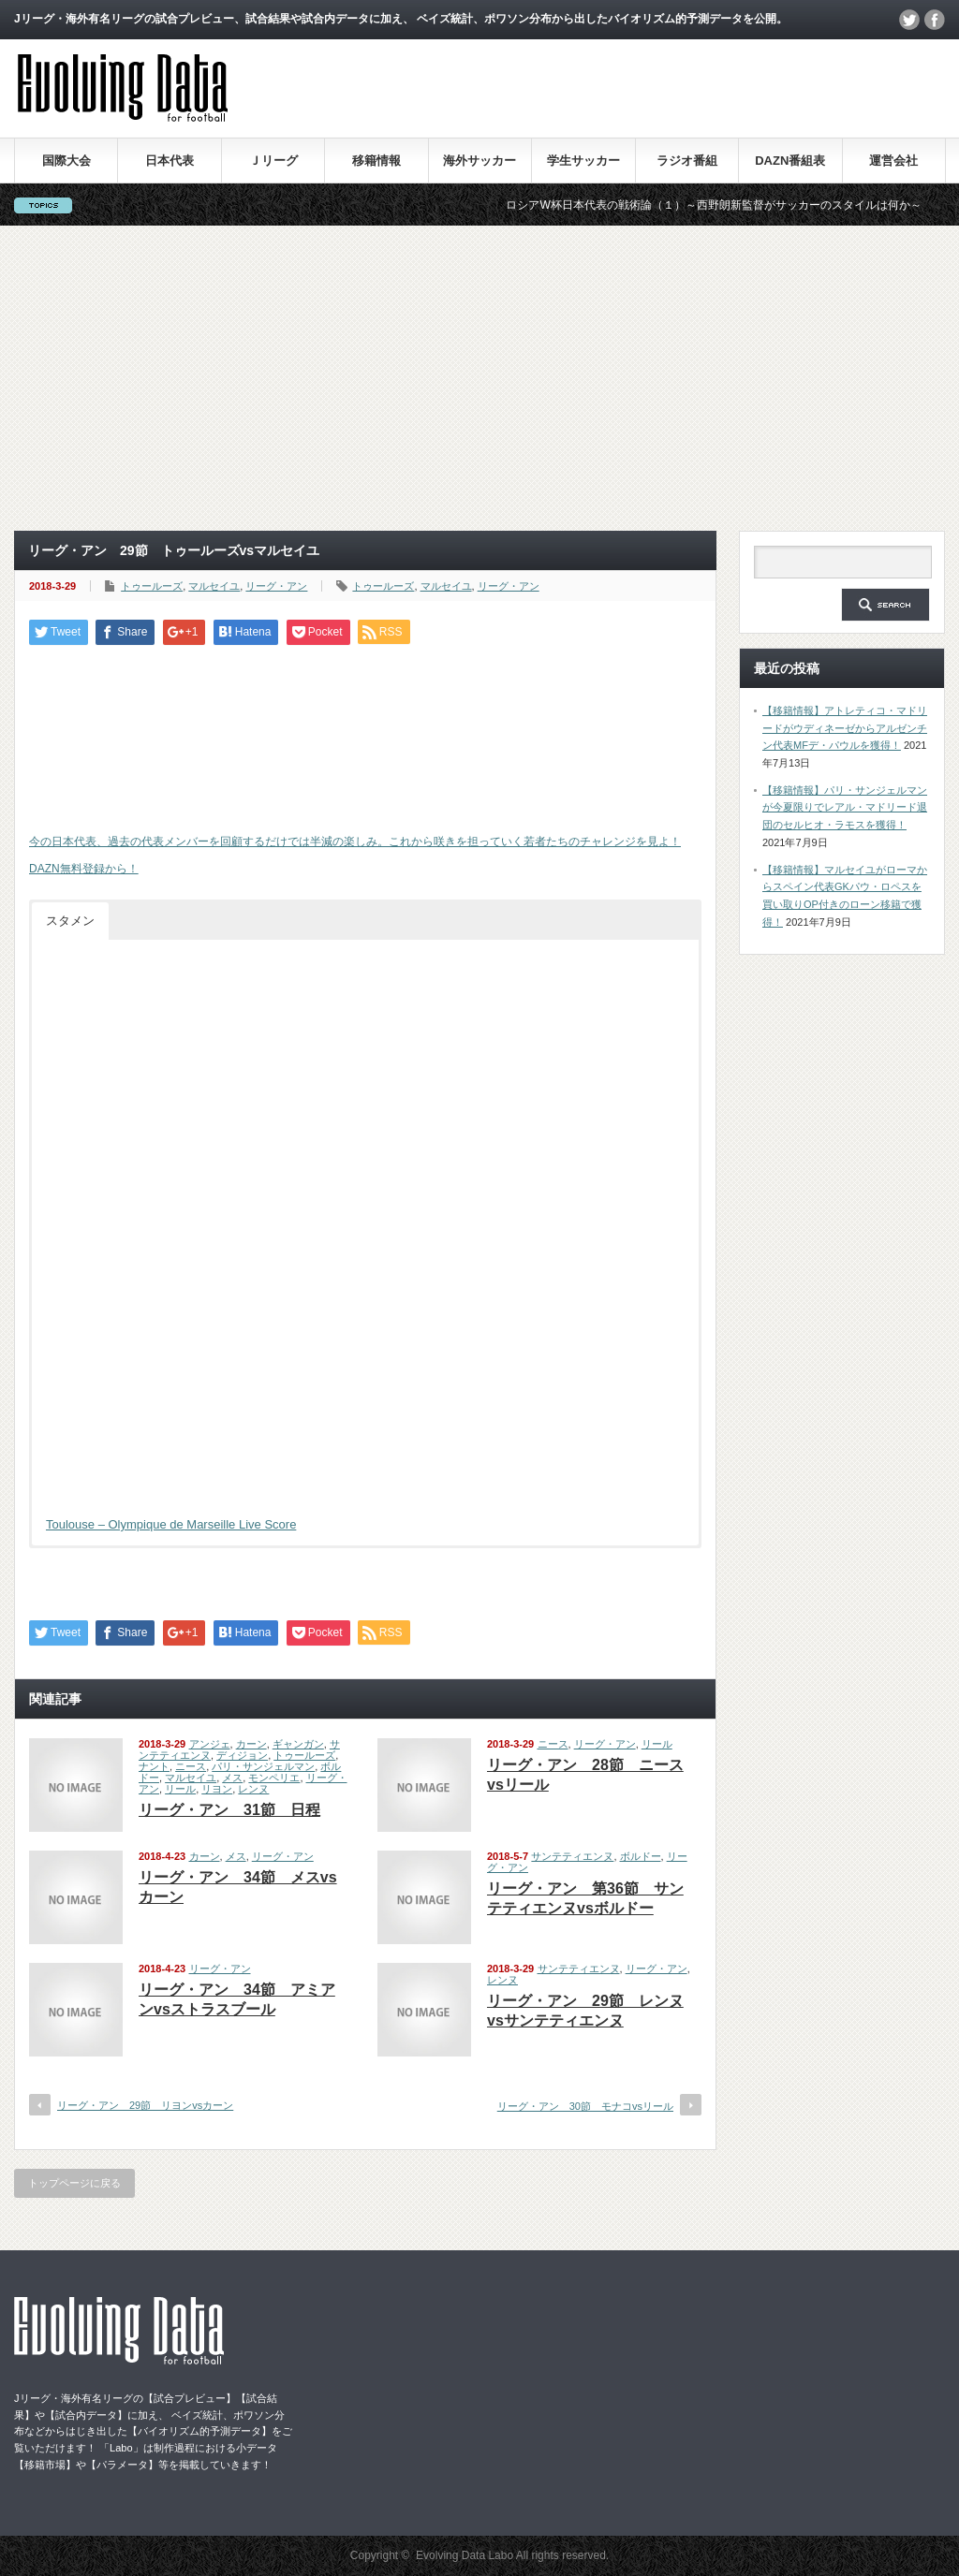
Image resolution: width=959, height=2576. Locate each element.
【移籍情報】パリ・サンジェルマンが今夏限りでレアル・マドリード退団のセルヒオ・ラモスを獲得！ (844, 807)
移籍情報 (376, 161)
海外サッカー (479, 161)
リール (180, 1788)
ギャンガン (298, 1743)
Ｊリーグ (273, 161)
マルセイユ (214, 586)
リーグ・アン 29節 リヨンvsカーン (145, 2105)
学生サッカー (583, 161)
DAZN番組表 (790, 161)
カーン (251, 1743)
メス (232, 1777)
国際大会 (66, 161)
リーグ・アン (276, 586)
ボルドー (640, 1856)
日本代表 (169, 161)
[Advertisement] (479, 378)
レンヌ (253, 1788)
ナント (154, 1766)
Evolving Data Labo (464, 2555)
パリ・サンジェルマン (263, 1766)
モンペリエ (274, 1777)
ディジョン (242, 1755)
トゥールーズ (152, 586)
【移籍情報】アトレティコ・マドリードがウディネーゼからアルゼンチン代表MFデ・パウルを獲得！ (844, 728)
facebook (934, 19)
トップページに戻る (74, 2182)
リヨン (216, 1788)
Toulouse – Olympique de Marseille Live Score (171, 1524)
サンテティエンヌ (572, 1856)
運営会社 (893, 161)
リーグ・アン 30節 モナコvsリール (585, 2106)
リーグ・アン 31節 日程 (229, 1810)
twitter (909, 19)
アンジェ (209, 1743)
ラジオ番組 (687, 161)
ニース (190, 1766)
